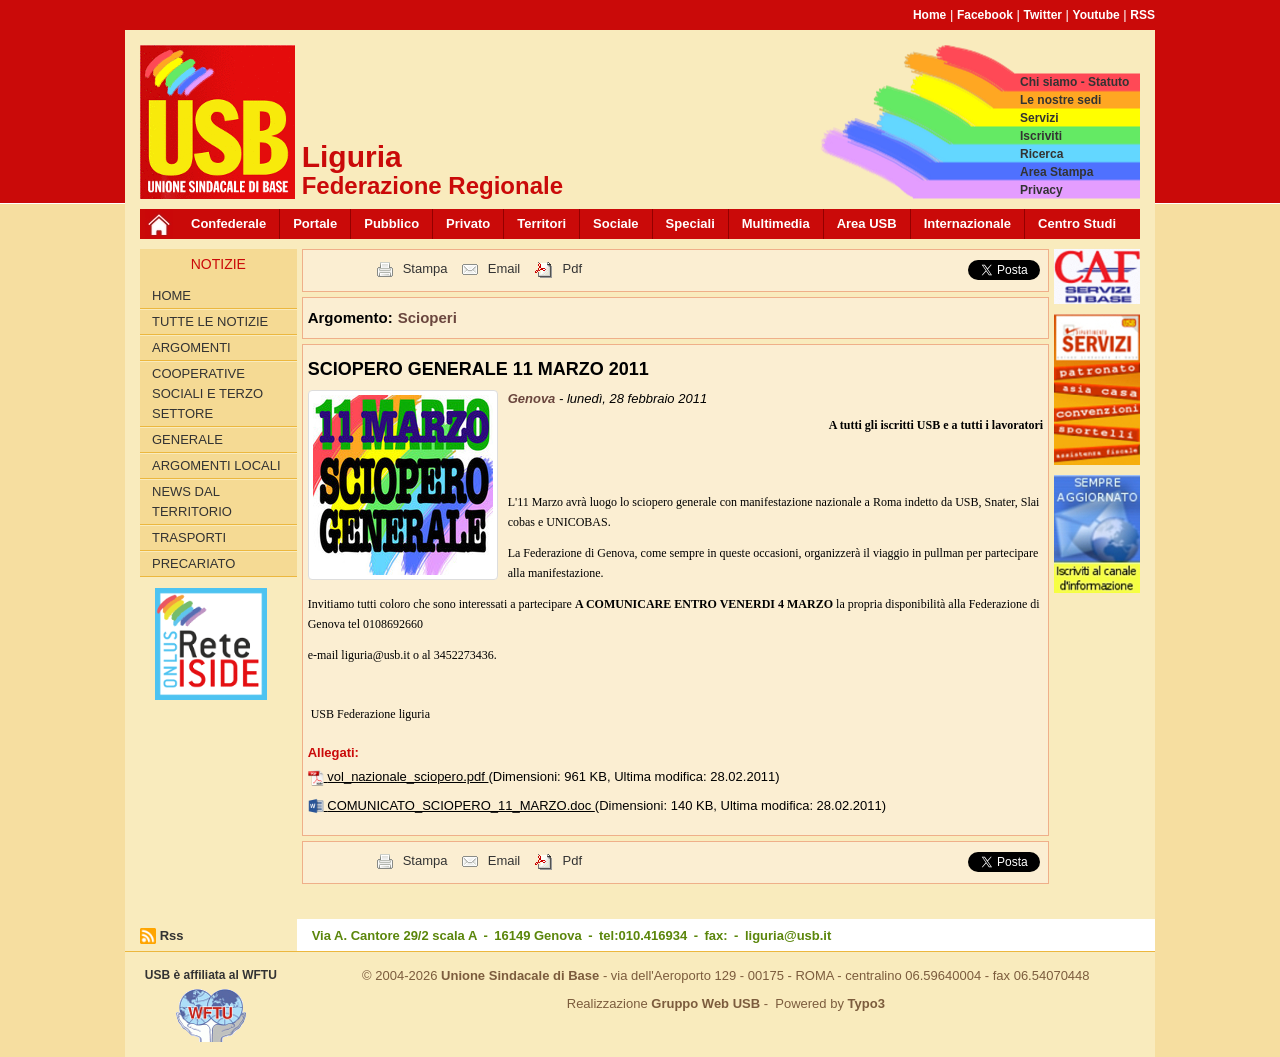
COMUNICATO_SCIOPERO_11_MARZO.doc (461, 805)
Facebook (985, 15)
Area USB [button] (867, 223)
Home (929, 15)
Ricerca (1041, 154)
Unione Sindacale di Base (520, 975)
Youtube (1096, 15)
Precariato (193, 563)
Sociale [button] (616, 223)
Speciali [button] (690, 223)
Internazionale (967, 223)
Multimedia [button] (776, 223)
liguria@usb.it (788, 935)
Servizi (1039, 118)
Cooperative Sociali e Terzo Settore (207, 393)
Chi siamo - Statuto (1074, 82)
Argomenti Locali (216, 465)
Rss (172, 935)
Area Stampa (1056, 172)
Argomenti (191, 347)
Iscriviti (1041, 136)
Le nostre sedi (1060, 100)
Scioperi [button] (427, 317)
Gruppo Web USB (705, 1003)
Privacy (1041, 190)
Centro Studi (1077, 223)
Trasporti (189, 537)
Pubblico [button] (391, 223)
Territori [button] (541, 223)
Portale (315, 223)
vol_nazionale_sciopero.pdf (407, 776)
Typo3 (866, 1003)
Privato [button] (468, 223)
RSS (1142, 15)
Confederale (228, 223)
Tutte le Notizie (210, 321)
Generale (187, 439)
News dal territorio (192, 501)
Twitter (1043, 15)
